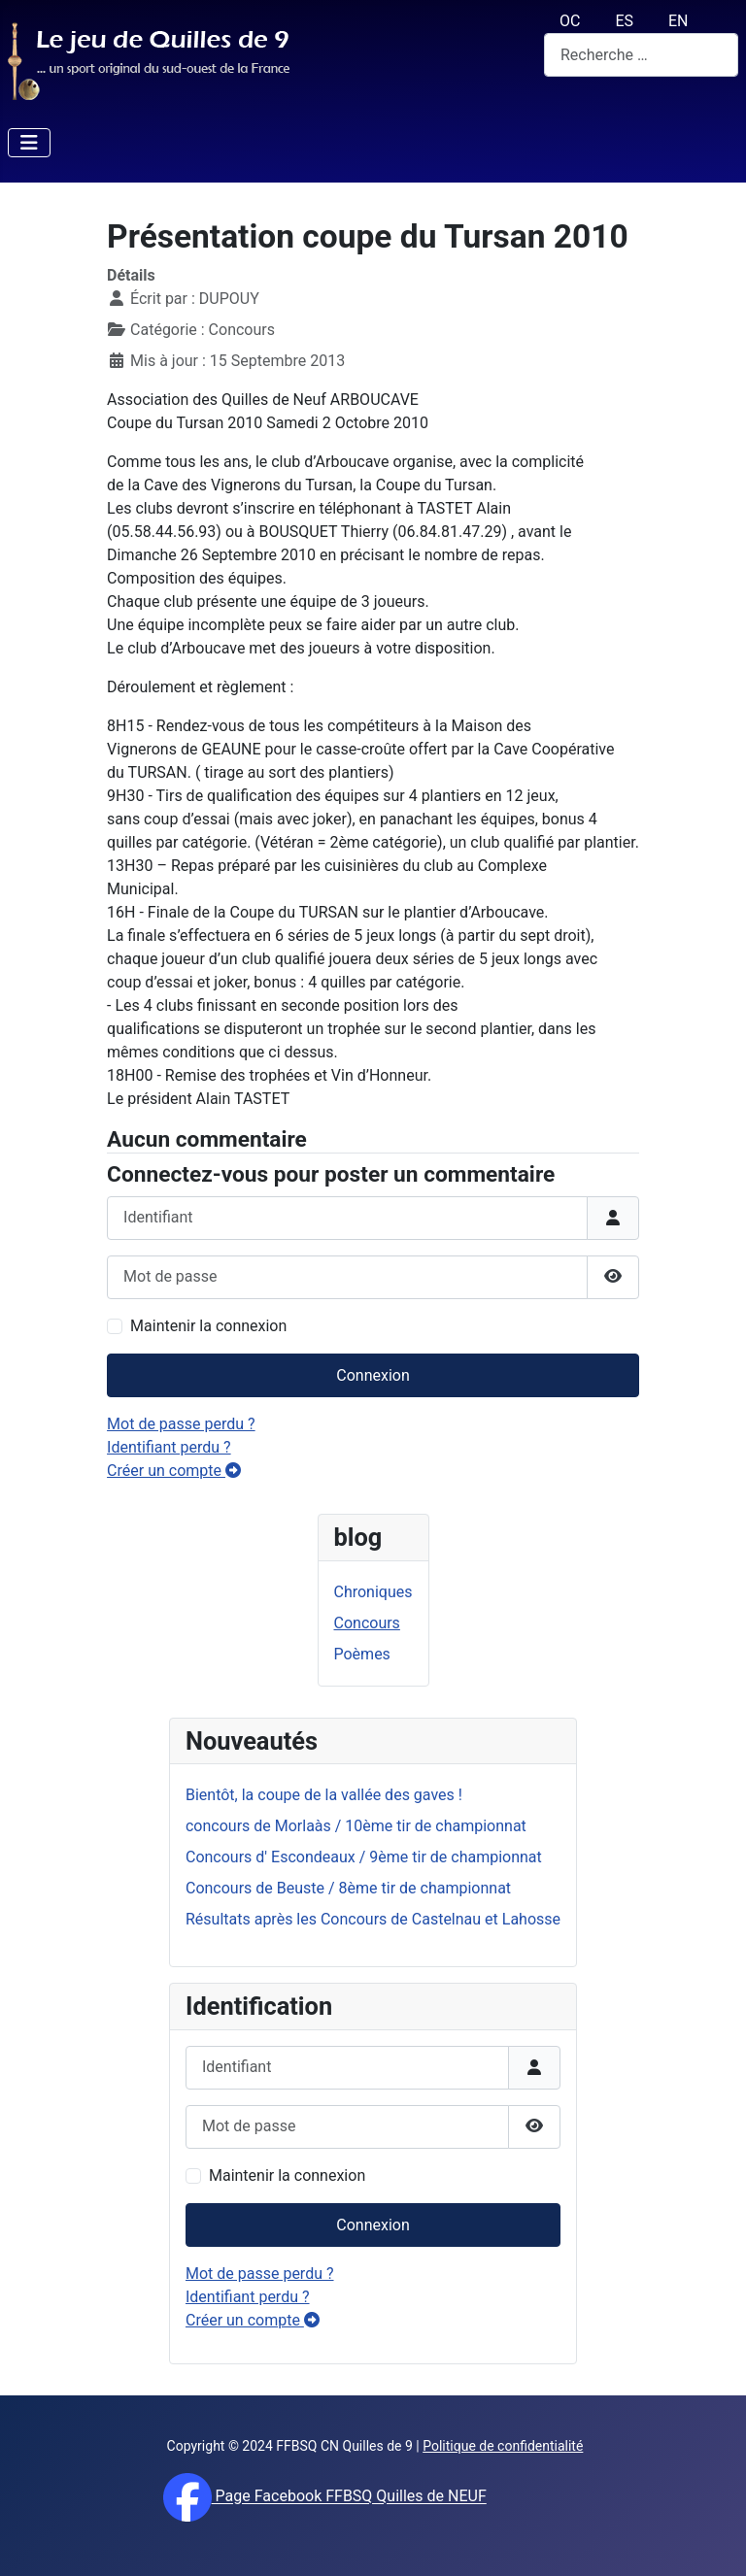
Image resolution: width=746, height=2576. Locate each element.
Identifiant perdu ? (248, 2297)
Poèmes (362, 1654)
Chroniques (373, 1592)
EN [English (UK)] (678, 21)
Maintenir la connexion (287, 2175)
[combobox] (641, 55)
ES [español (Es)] (624, 21)
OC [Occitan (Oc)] (570, 21)
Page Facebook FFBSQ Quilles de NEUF (349, 2497)
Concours (367, 1623)
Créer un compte (253, 2320)
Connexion (372, 2225)
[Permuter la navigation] (29, 142)
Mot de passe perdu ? (260, 2273)
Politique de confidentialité (503, 2446)
